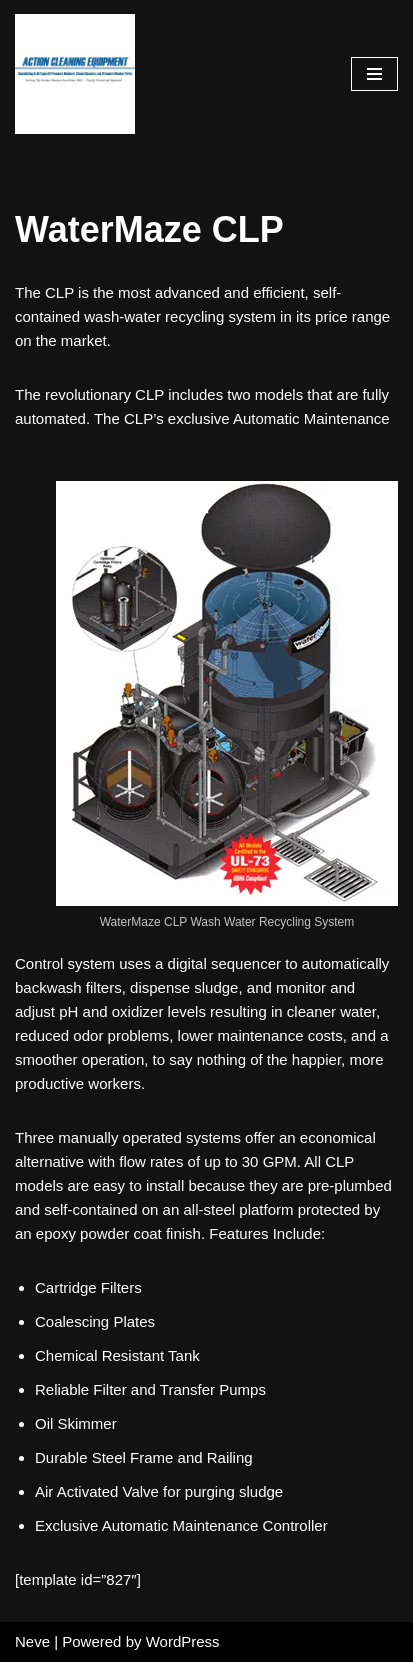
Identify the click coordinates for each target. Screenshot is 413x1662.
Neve (32, 1641)
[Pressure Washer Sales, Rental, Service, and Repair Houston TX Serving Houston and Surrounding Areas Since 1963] (75, 74)
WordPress (183, 1641)
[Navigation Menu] (374, 74)
